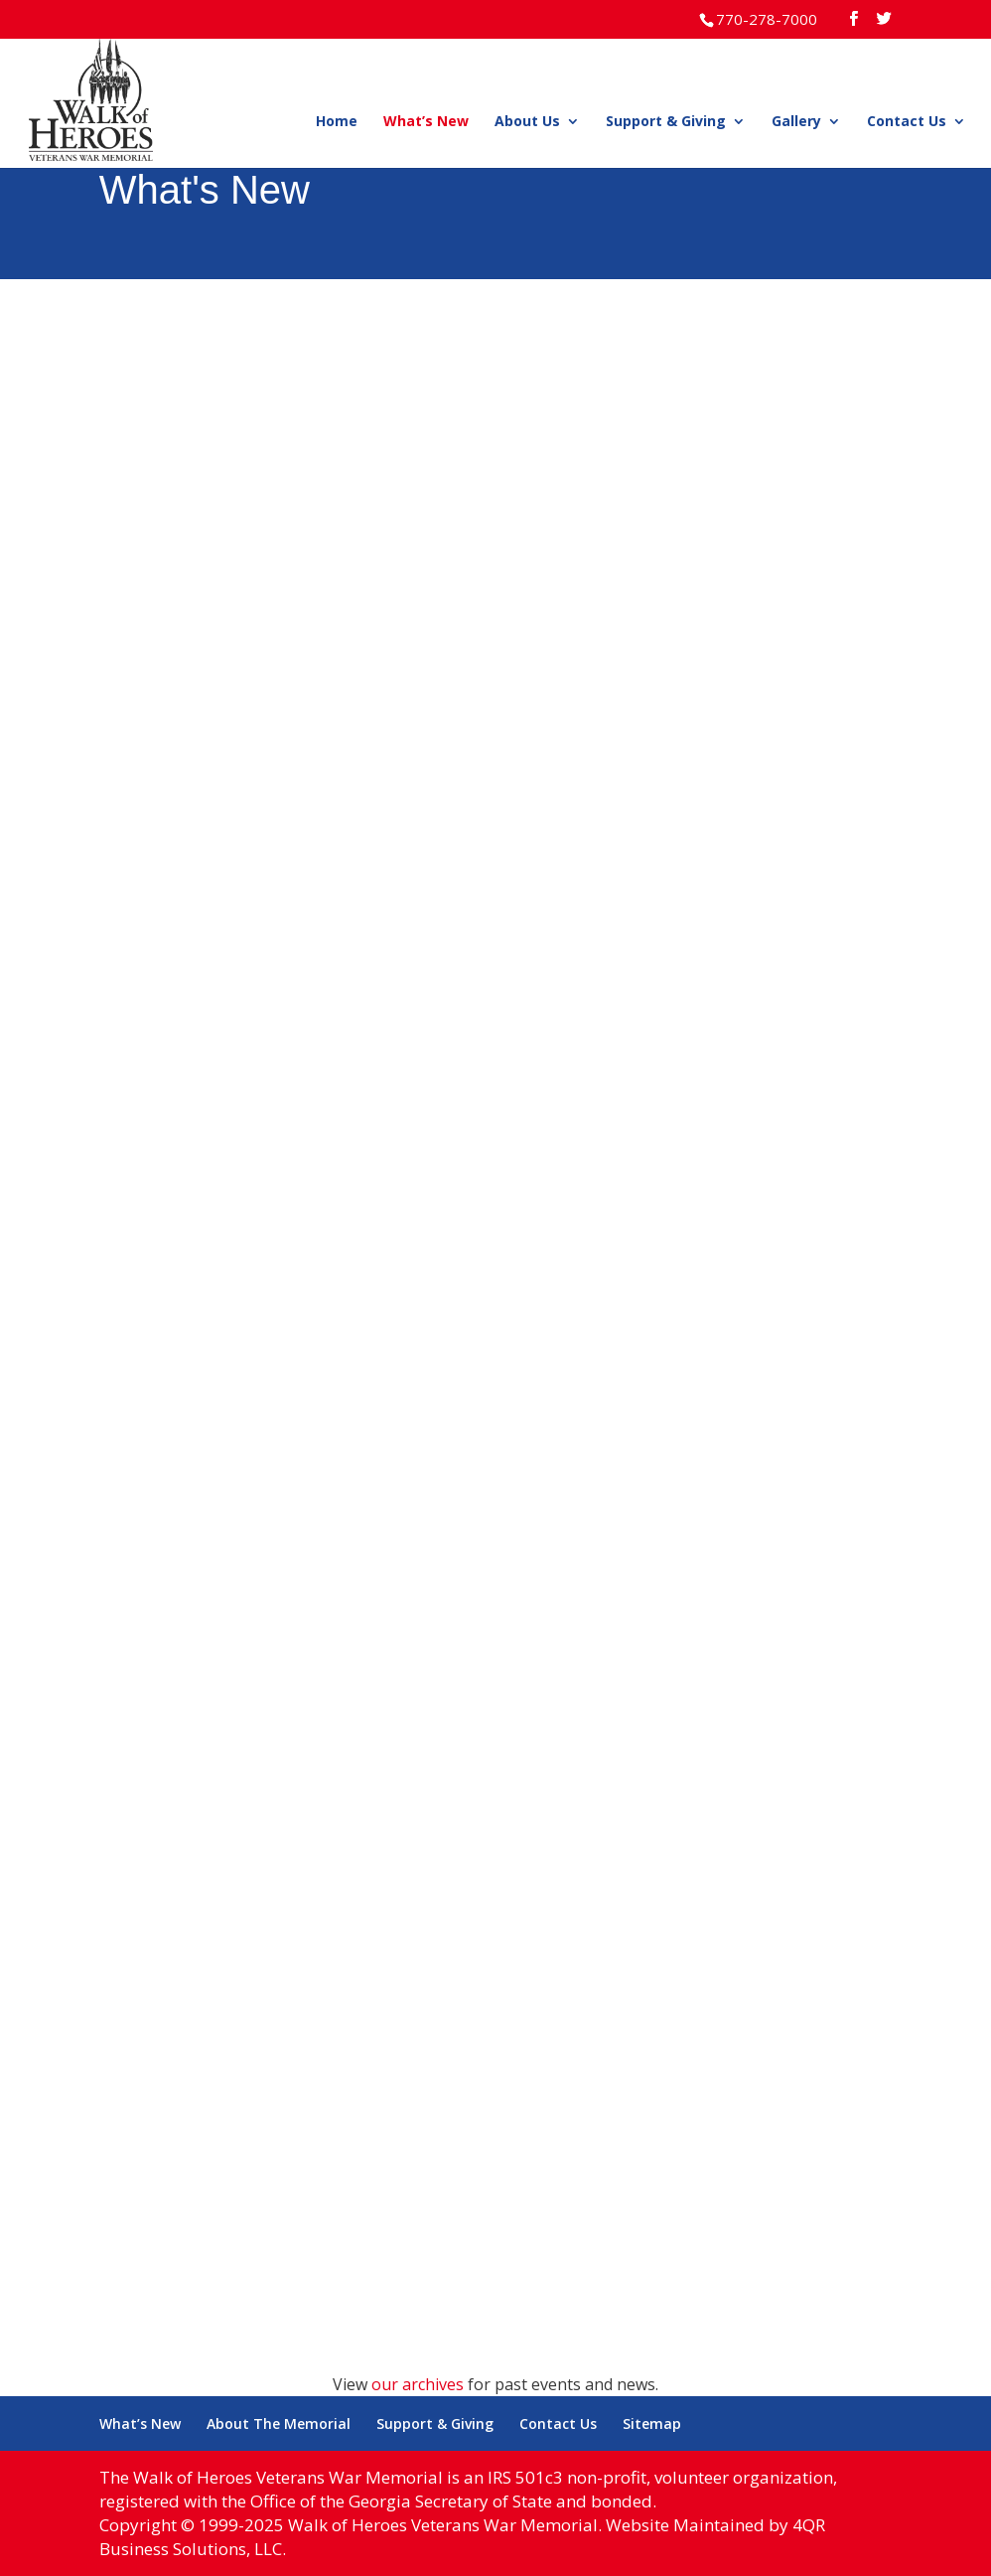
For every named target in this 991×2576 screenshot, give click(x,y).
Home (336, 122)
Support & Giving (666, 122)
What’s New (426, 122)
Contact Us (906, 122)
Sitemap (652, 2423)
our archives (417, 2384)
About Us (527, 122)
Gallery (796, 122)
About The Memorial (279, 2423)
